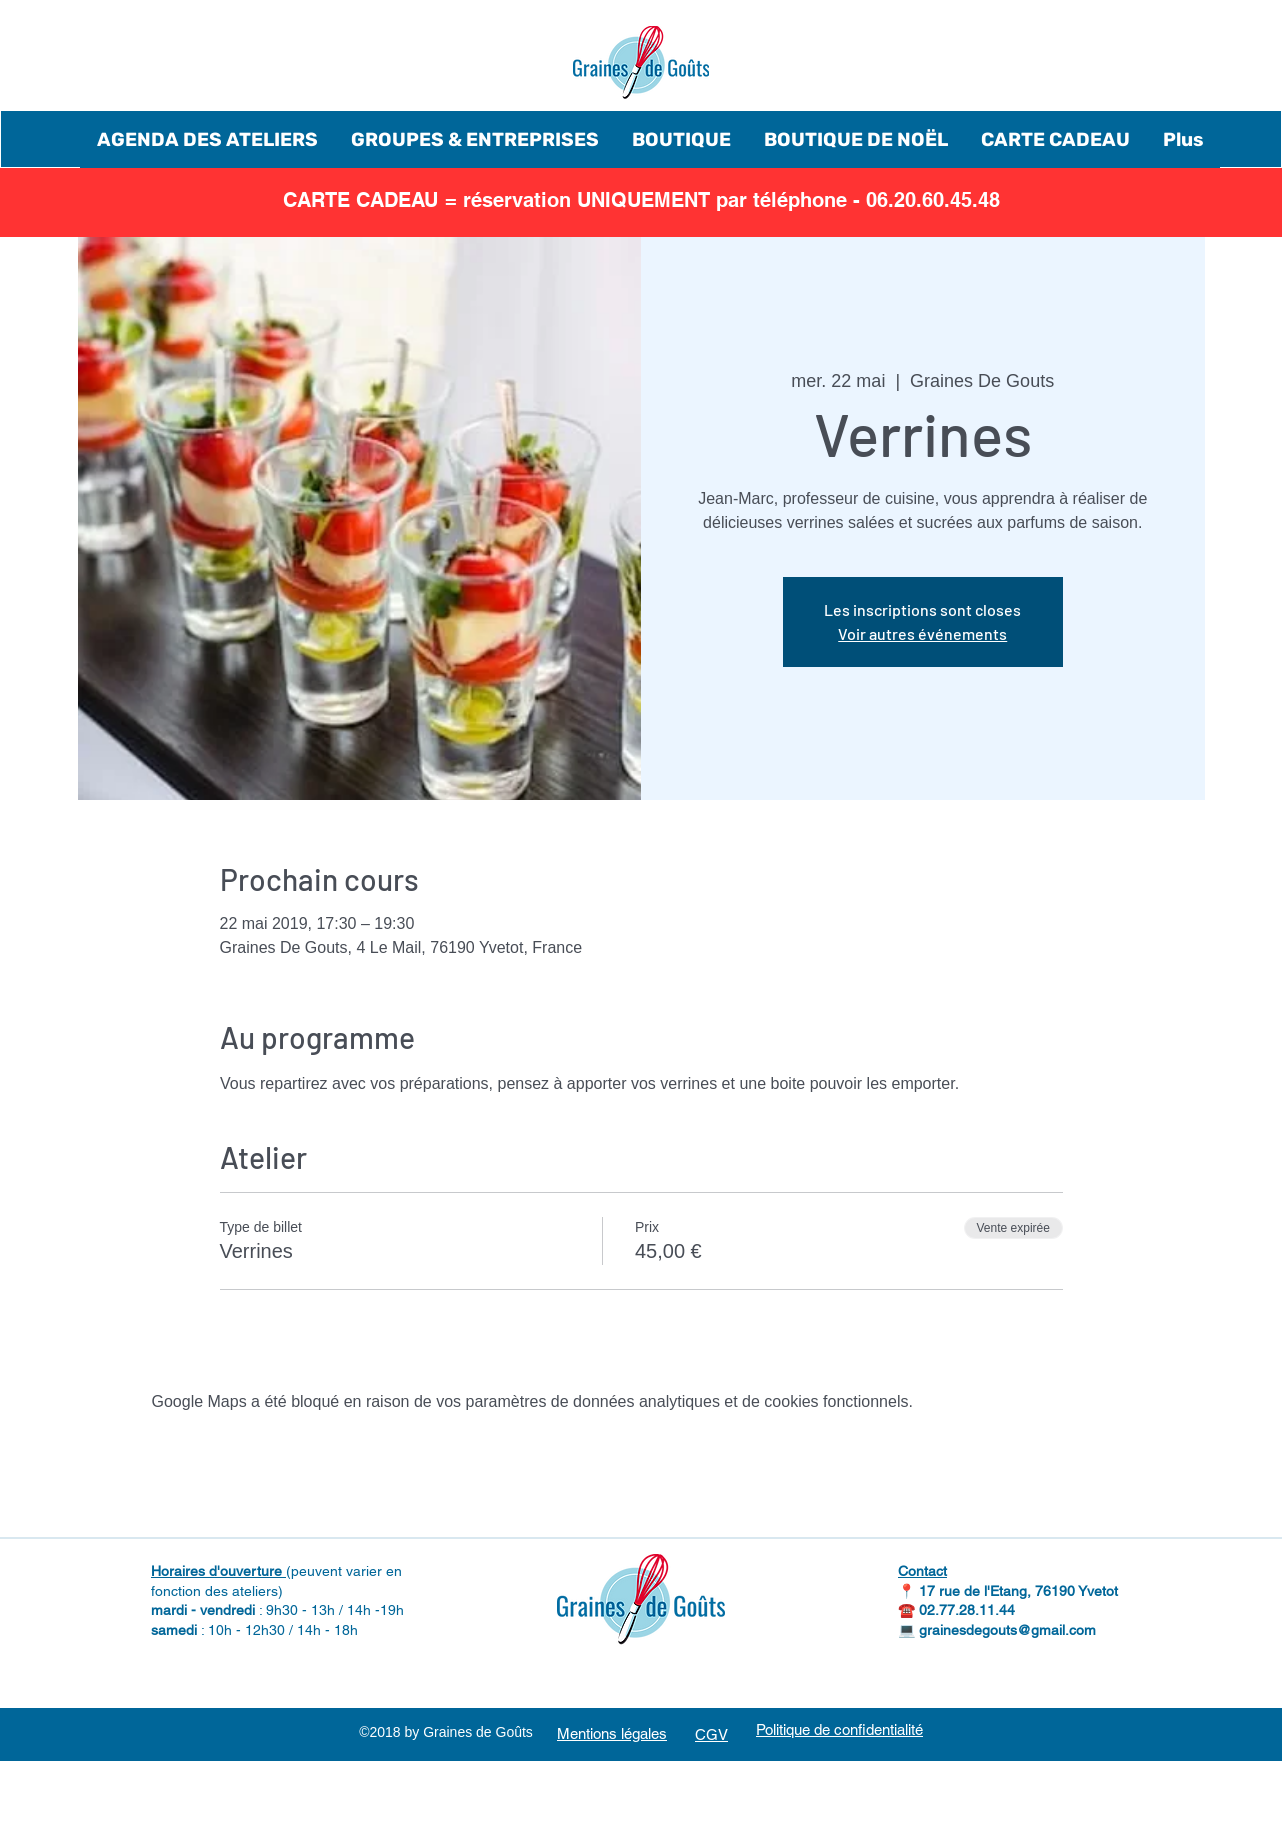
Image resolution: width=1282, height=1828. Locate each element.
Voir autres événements (922, 633)
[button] (207, 139)
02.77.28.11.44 (967, 1610)
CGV (711, 1734)
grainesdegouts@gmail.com (1007, 1630)
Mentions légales (612, 1733)
